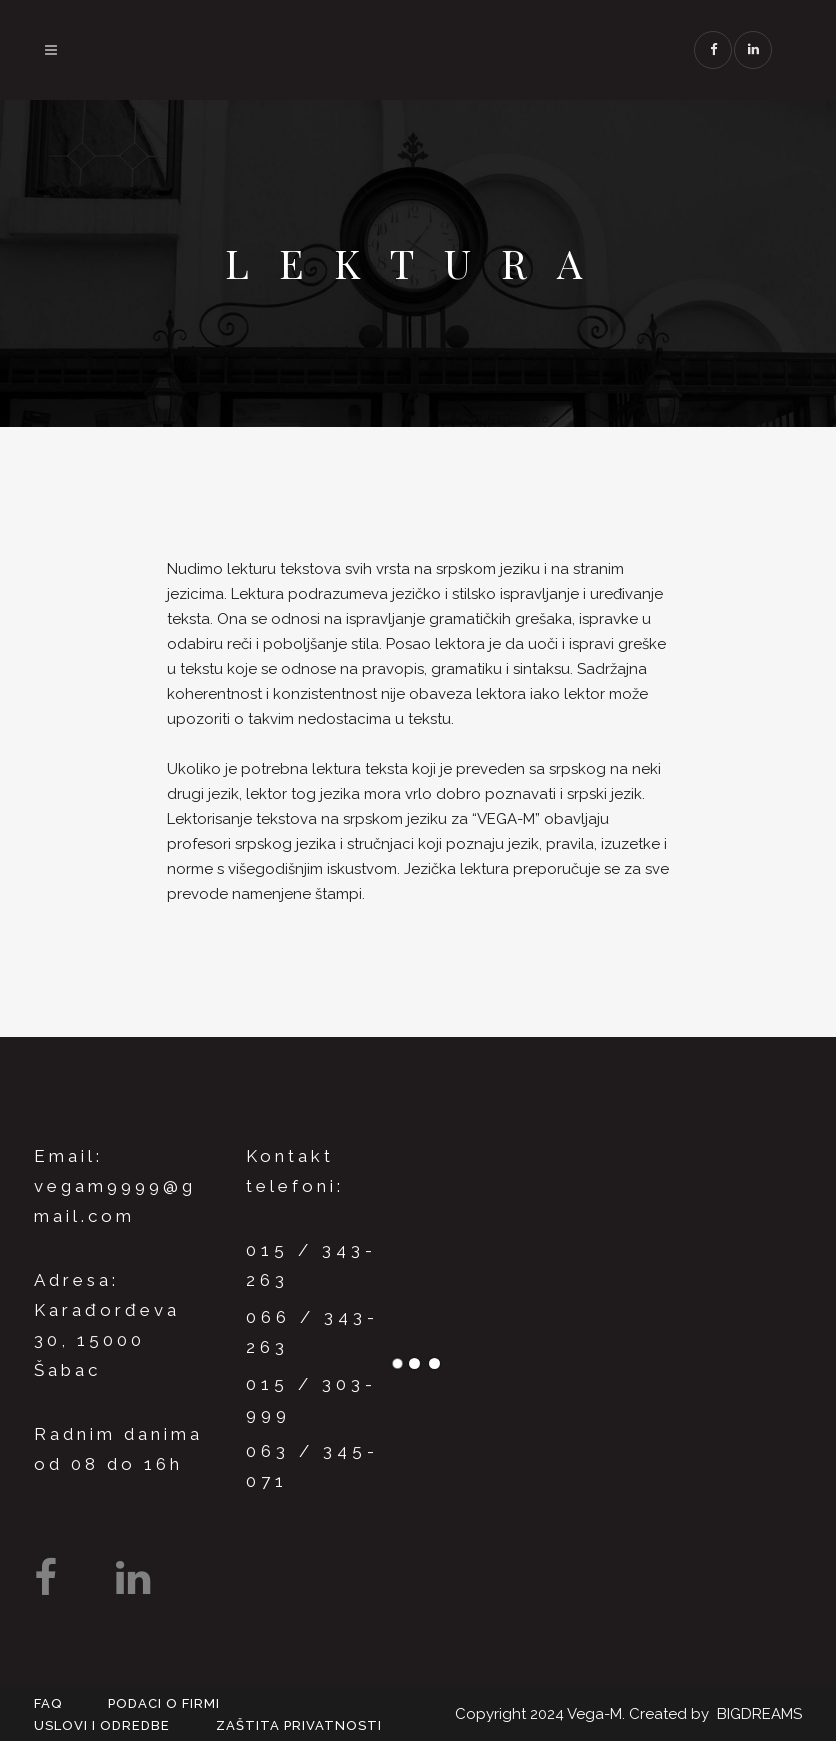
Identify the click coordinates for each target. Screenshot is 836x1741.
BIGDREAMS (759, 1714)
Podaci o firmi (164, 1703)
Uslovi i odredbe (102, 1725)
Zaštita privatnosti (299, 1725)
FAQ (48, 1703)
